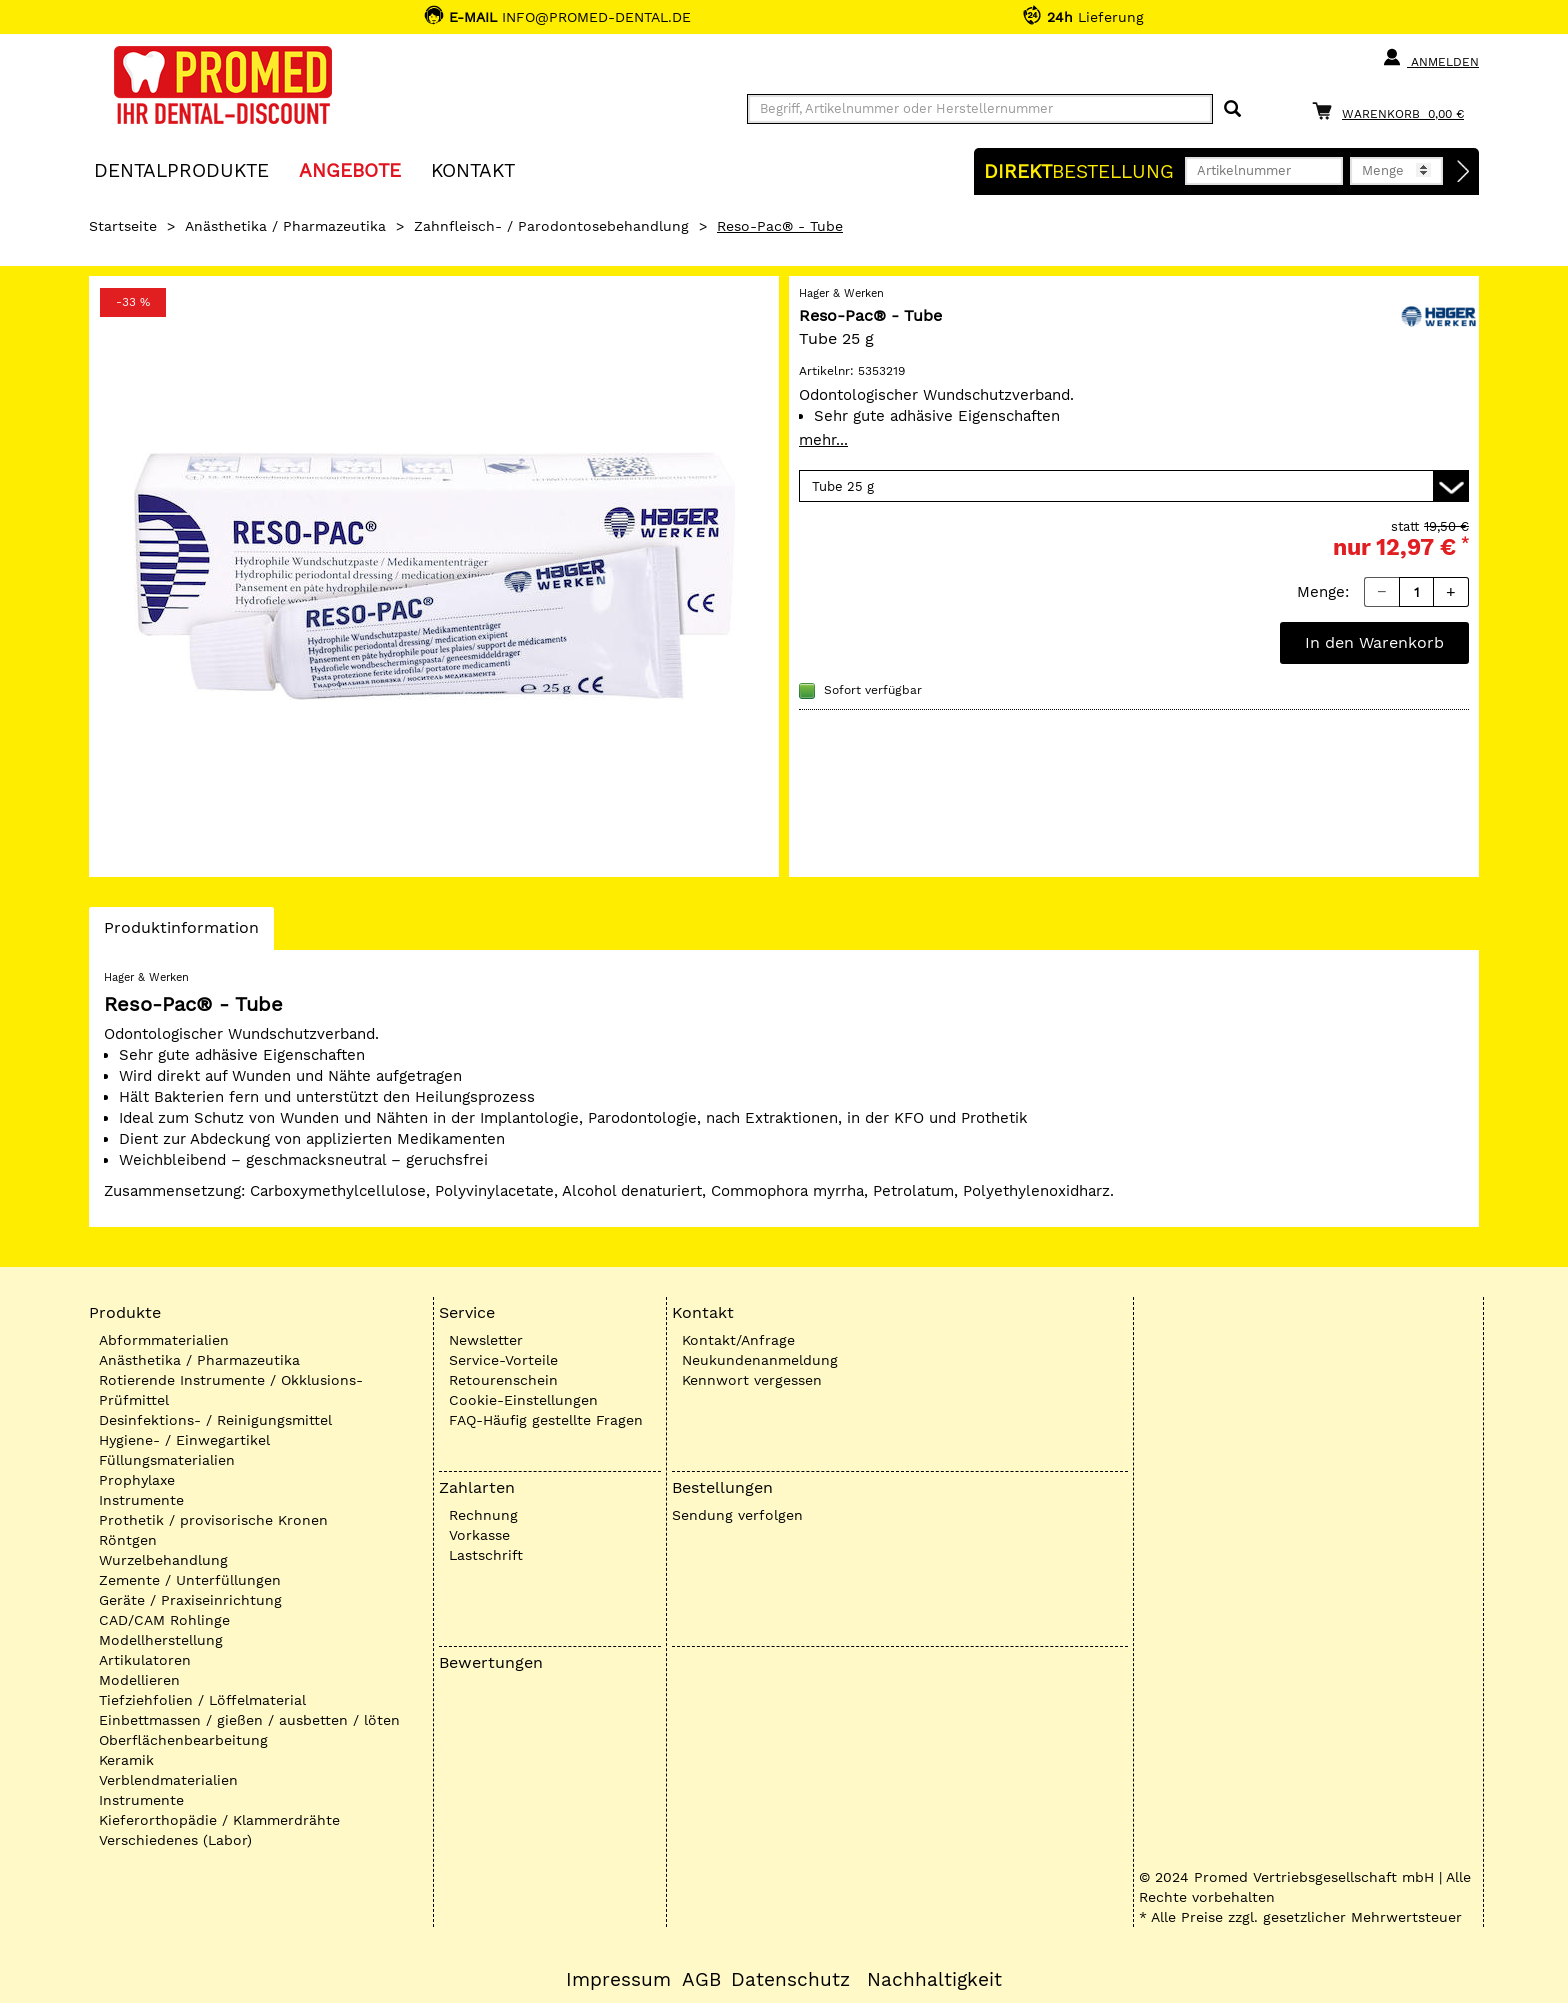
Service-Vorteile (503, 1360)
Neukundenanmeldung (760, 1360)
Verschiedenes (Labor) (175, 1840)
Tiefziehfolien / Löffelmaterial (202, 1700)
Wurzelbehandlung (163, 1560)
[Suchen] (1232, 109)
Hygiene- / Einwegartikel (184, 1440)
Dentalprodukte (181, 169)
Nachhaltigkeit (934, 1980)
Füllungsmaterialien (167, 1460)
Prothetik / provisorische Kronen (213, 1520)
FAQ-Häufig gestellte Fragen (546, 1420)
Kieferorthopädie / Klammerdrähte (219, 1820)
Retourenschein (503, 1380)
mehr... (823, 440)
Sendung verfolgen (737, 1515)
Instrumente (141, 1500)
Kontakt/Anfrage (738, 1340)
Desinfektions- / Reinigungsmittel (215, 1420)
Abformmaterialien (164, 1340)
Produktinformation (181, 933)
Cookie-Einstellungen (523, 1400)
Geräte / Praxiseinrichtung (190, 1600)
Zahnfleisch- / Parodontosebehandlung (551, 226)
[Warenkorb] (1393, 110)
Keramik (126, 1760)
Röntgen (128, 1540)
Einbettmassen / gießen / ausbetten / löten (249, 1720)
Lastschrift (486, 1555)
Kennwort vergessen (752, 1380)
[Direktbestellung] (1464, 172)
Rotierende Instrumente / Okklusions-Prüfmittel (231, 1390)
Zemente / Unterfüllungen (190, 1580)
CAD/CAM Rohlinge (164, 1620)
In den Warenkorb (1374, 642)
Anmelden (1430, 58)
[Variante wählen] (1134, 486)
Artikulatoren (145, 1660)
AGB (701, 1980)
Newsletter (486, 1340)
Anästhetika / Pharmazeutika (285, 226)
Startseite (123, 226)
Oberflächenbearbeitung (183, 1740)
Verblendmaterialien (168, 1780)
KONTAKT (473, 169)
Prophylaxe (137, 1480)
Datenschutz (790, 1980)
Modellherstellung (161, 1640)
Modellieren (139, 1680)
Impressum (618, 1980)
